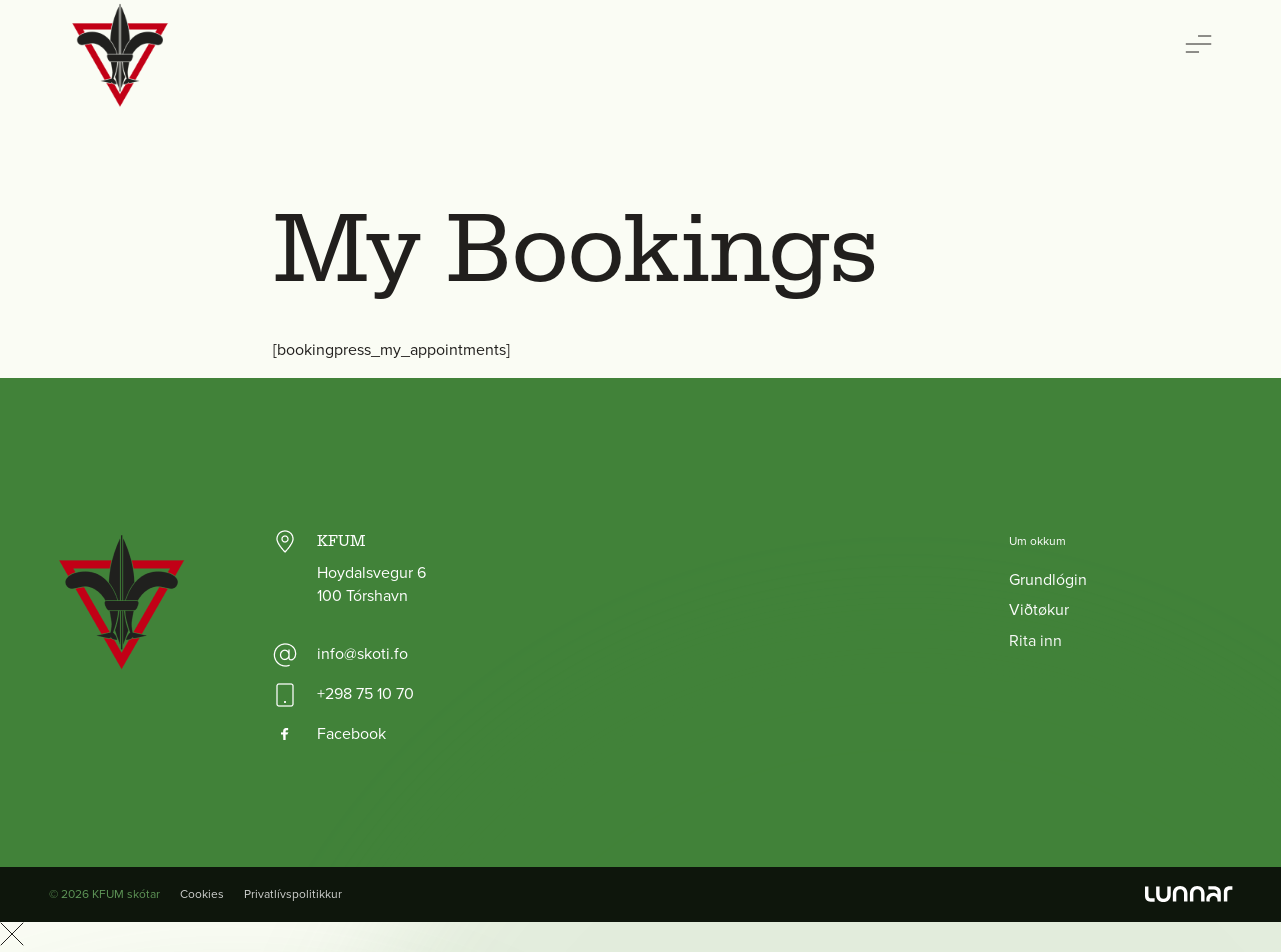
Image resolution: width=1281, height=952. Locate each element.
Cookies (202, 894)
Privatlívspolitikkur (293, 894)
